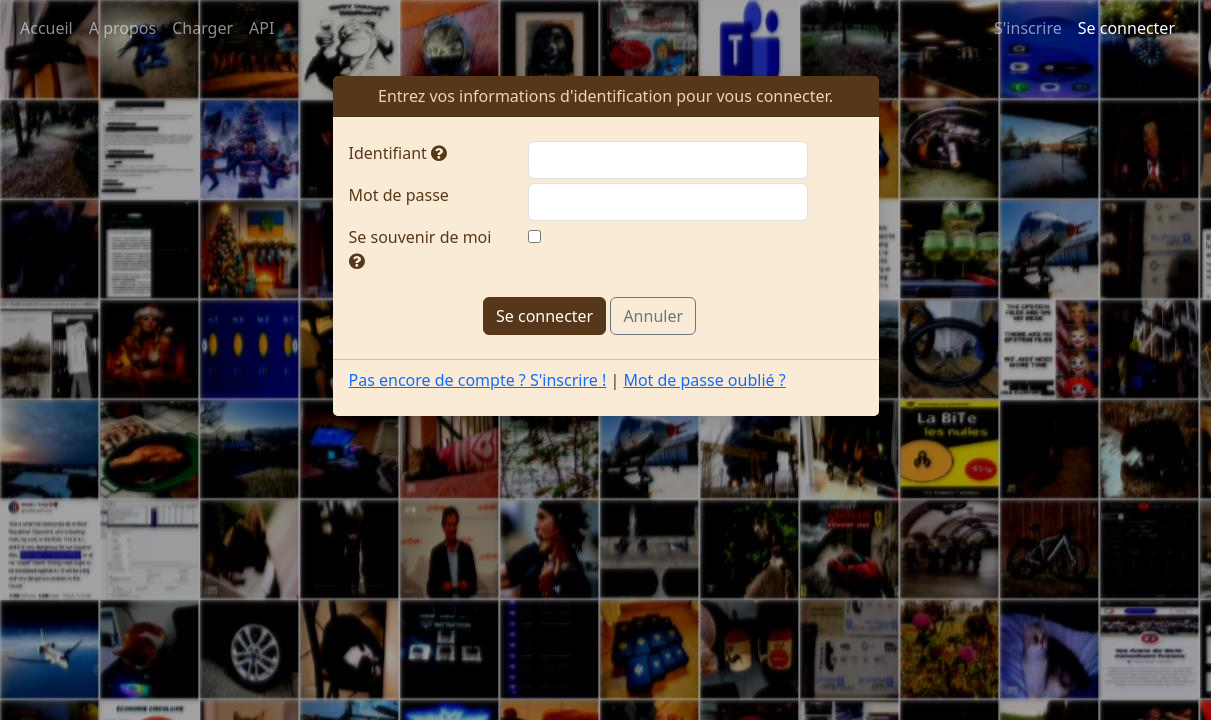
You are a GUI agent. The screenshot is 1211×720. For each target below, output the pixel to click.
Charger (202, 28)
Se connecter (1126, 28)
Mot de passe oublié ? (704, 380)
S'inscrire (1028, 28)
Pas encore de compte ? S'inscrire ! (478, 380)
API (261, 28)
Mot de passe (399, 195)
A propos (122, 28)
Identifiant (398, 153)
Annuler (653, 316)
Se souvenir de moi (420, 247)
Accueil (46, 28)
